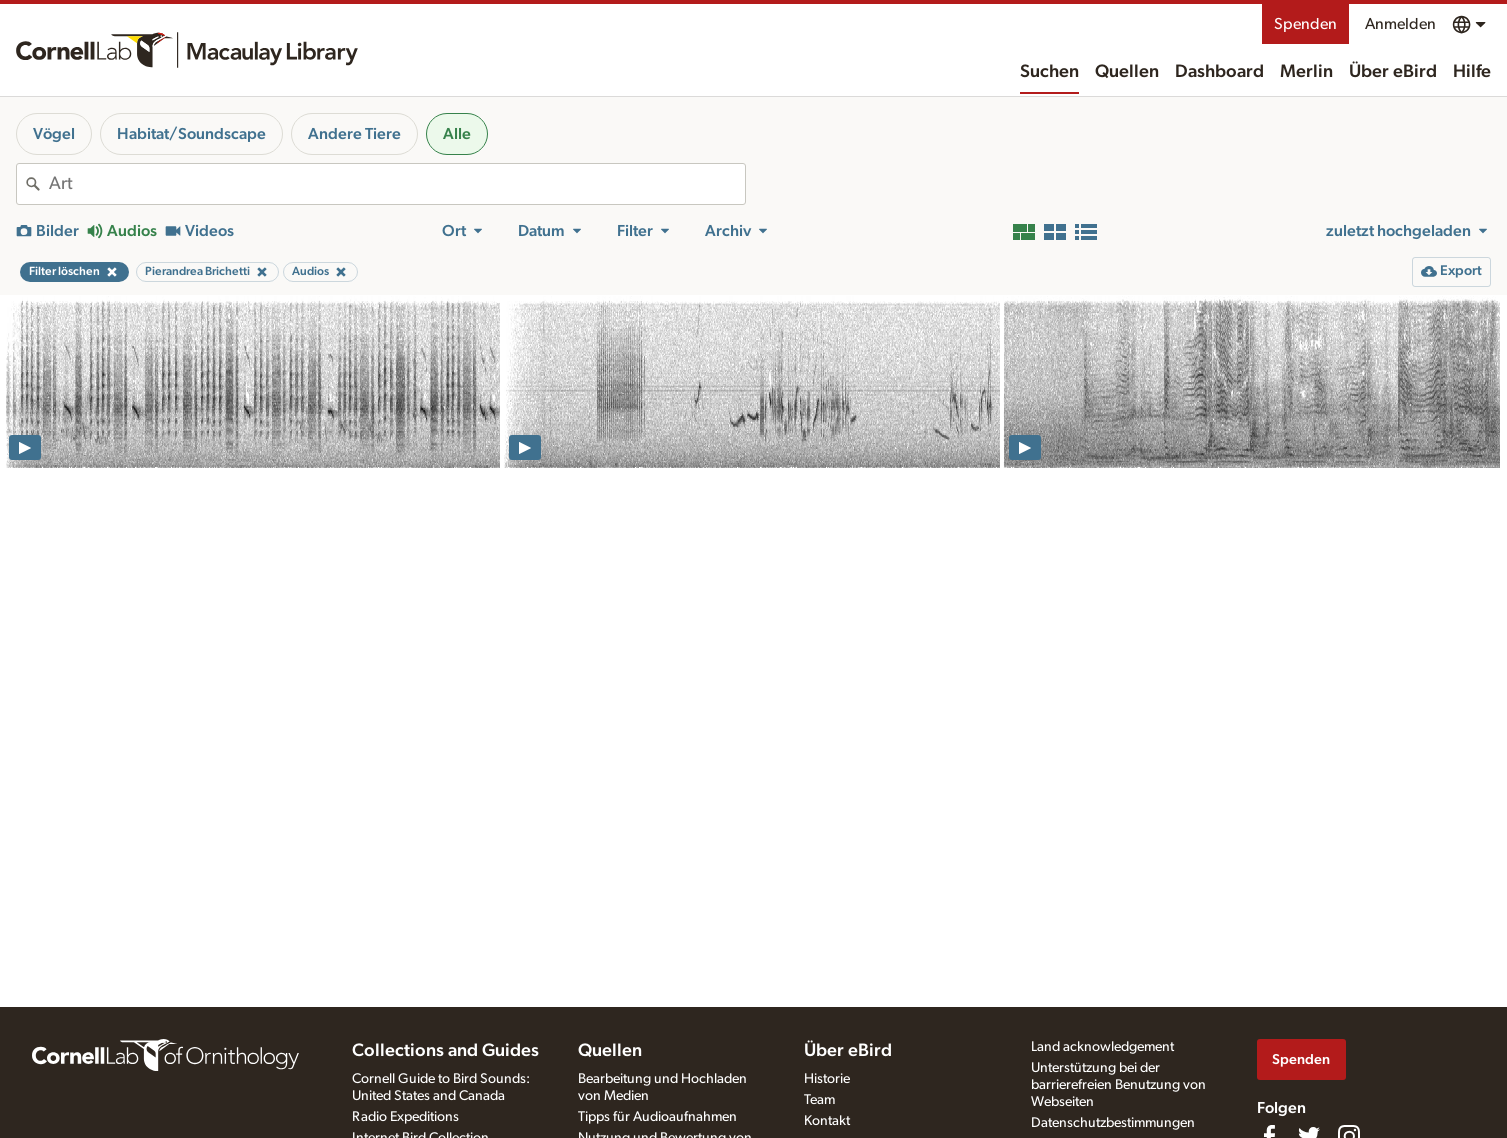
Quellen (1127, 72)
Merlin (1306, 72)
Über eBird (1393, 72)
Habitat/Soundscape (191, 134)
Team (819, 1100)
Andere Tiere (354, 134)
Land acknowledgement (1102, 1047)
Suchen (1049, 72)
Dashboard (1219, 72)
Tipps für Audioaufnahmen (657, 1117)
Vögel (54, 134)
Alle (457, 134)
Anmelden (1400, 24)
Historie (827, 1079)
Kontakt (827, 1121)
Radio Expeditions (405, 1117)
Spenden (1305, 24)
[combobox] (397, 184)
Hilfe (1472, 72)
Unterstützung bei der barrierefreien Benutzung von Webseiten (1118, 1085)
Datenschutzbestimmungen (1113, 1123)
